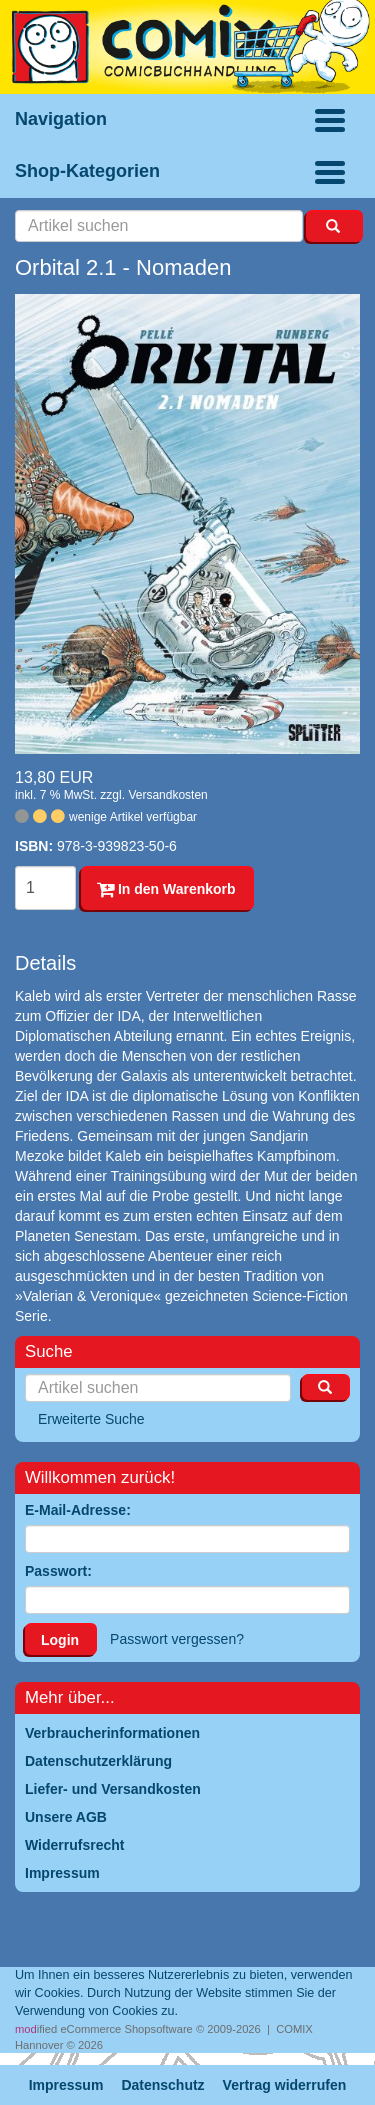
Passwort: (58, 1571)
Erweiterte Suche (91, 1419)
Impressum (66, 2085)
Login (60, 1640)
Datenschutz (162, 2085)
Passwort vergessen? (177, 1639)
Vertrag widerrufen (285, 2085)
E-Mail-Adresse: (78, 1510)
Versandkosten (167, 795)
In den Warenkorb (166, 889)
